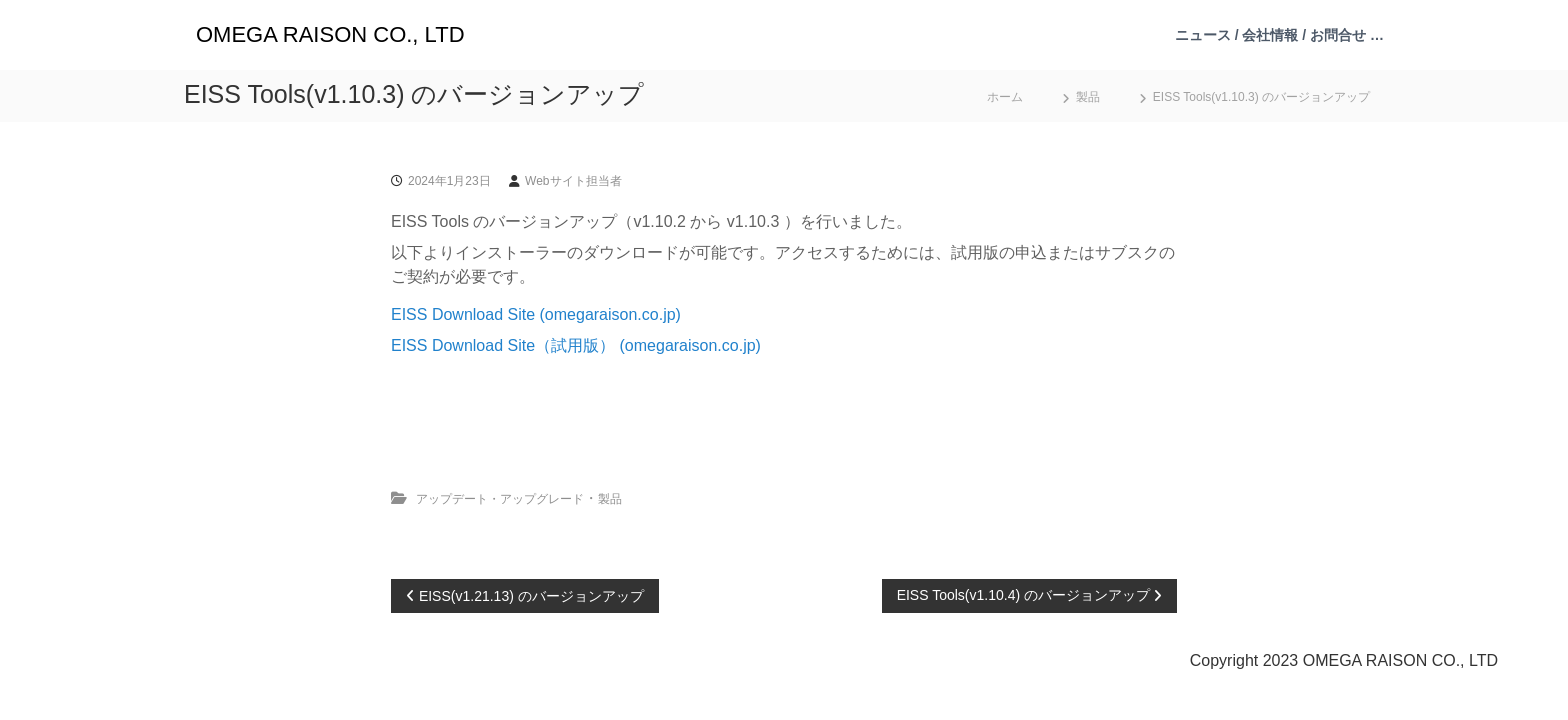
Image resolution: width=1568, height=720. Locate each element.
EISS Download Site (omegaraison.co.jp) (536, 314)
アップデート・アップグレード (500, 499)
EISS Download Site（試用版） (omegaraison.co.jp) (576, 345)
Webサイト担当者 (573, 181)
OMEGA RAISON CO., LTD (330, 34)
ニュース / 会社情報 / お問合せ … (1279, 35)
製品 (1088, 97)
